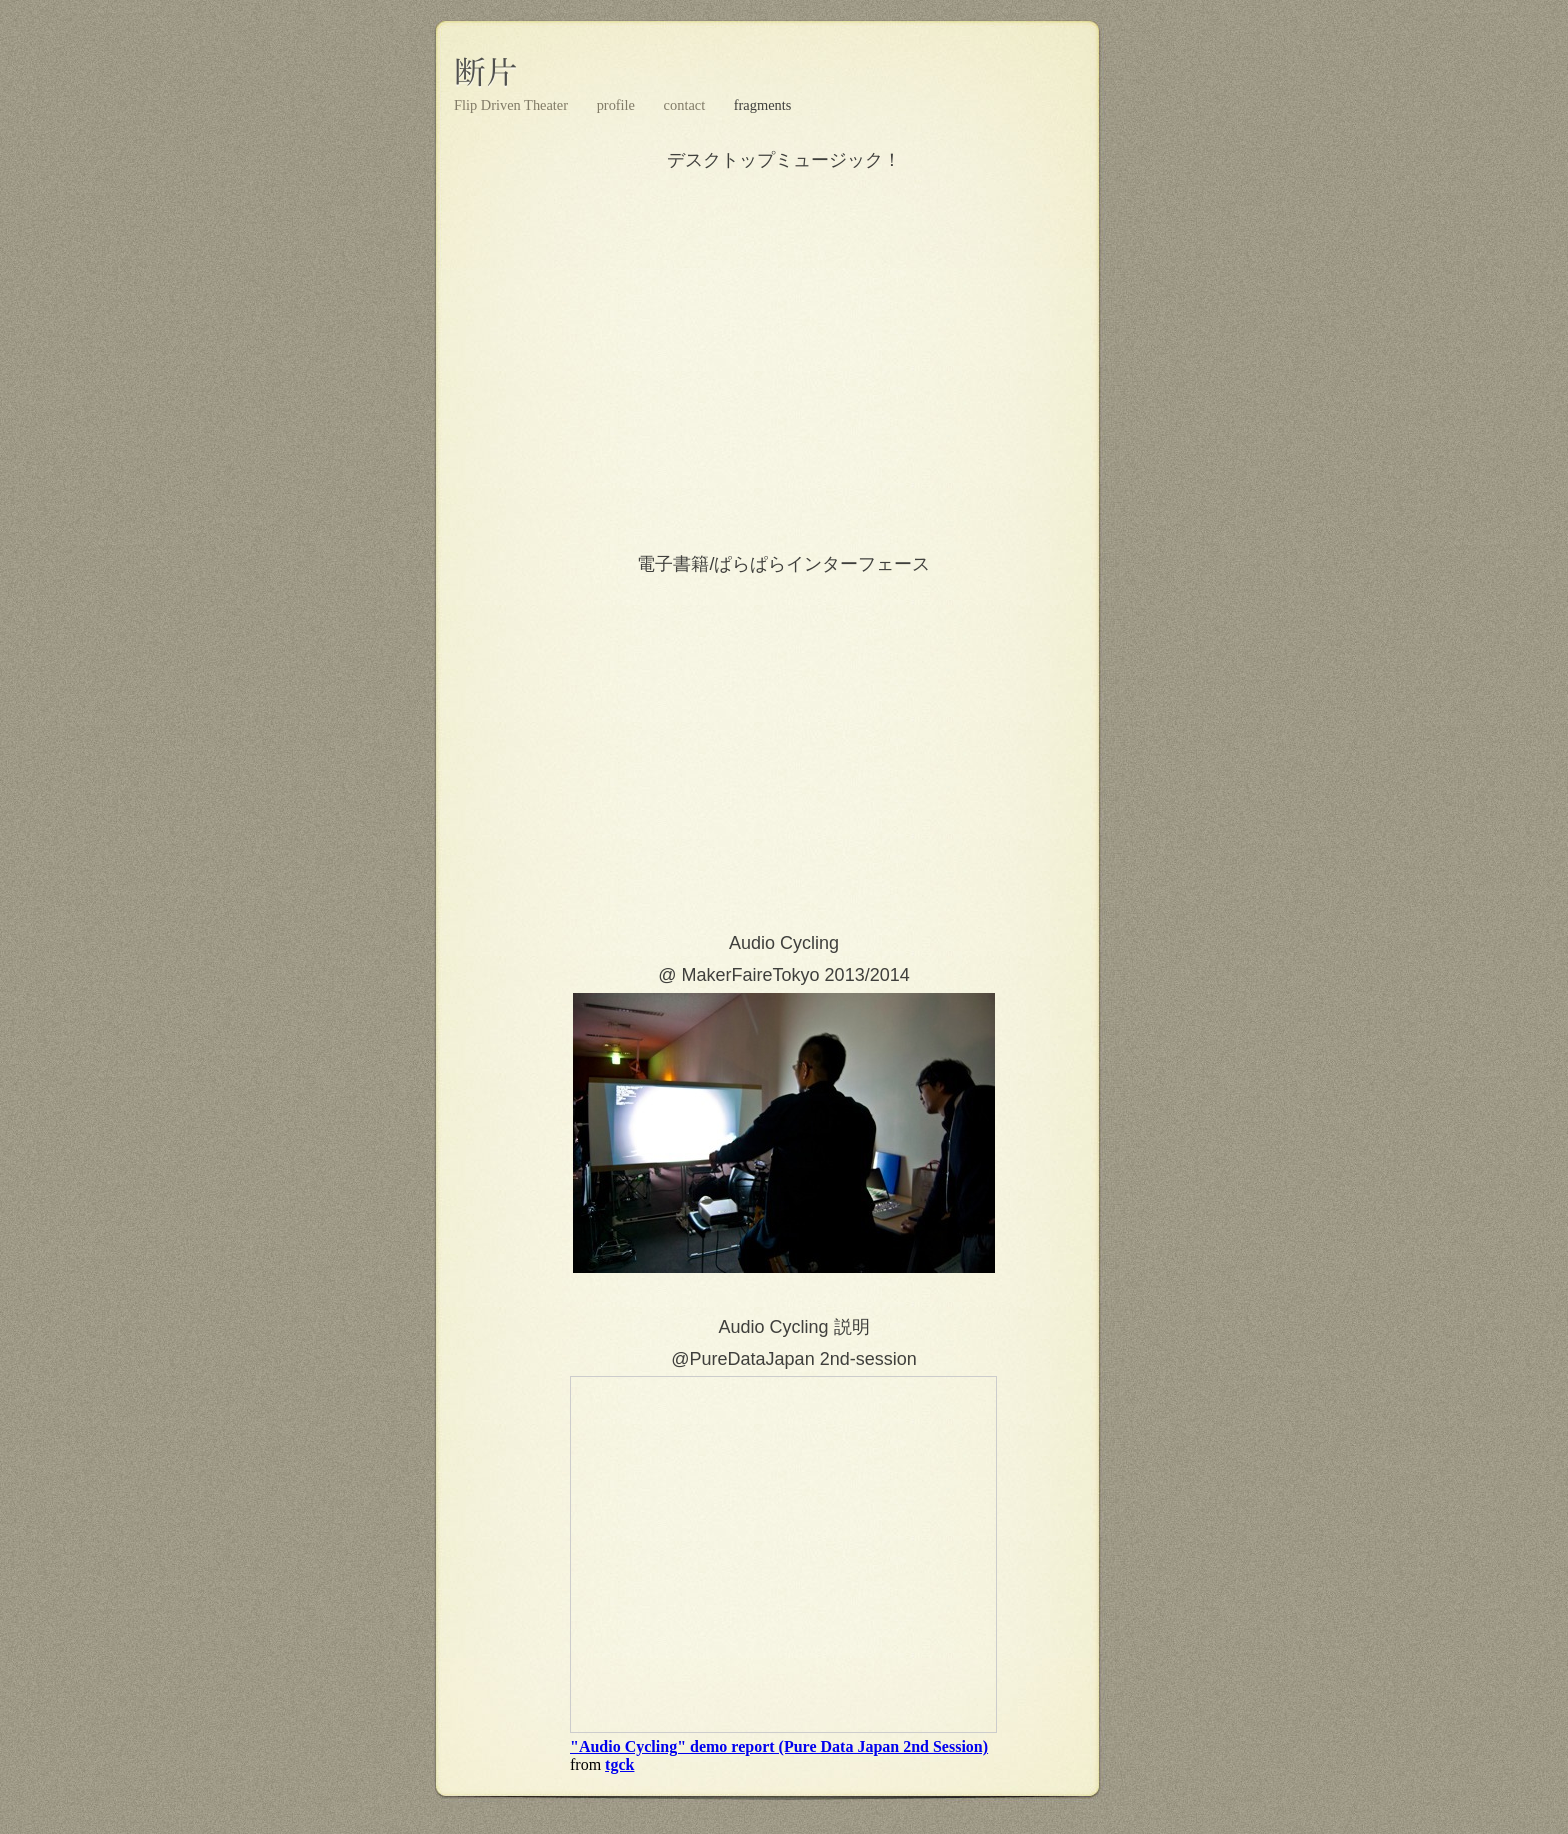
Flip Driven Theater (513, 105)
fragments (763, 105)
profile (618, 105)
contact (686, 105)
